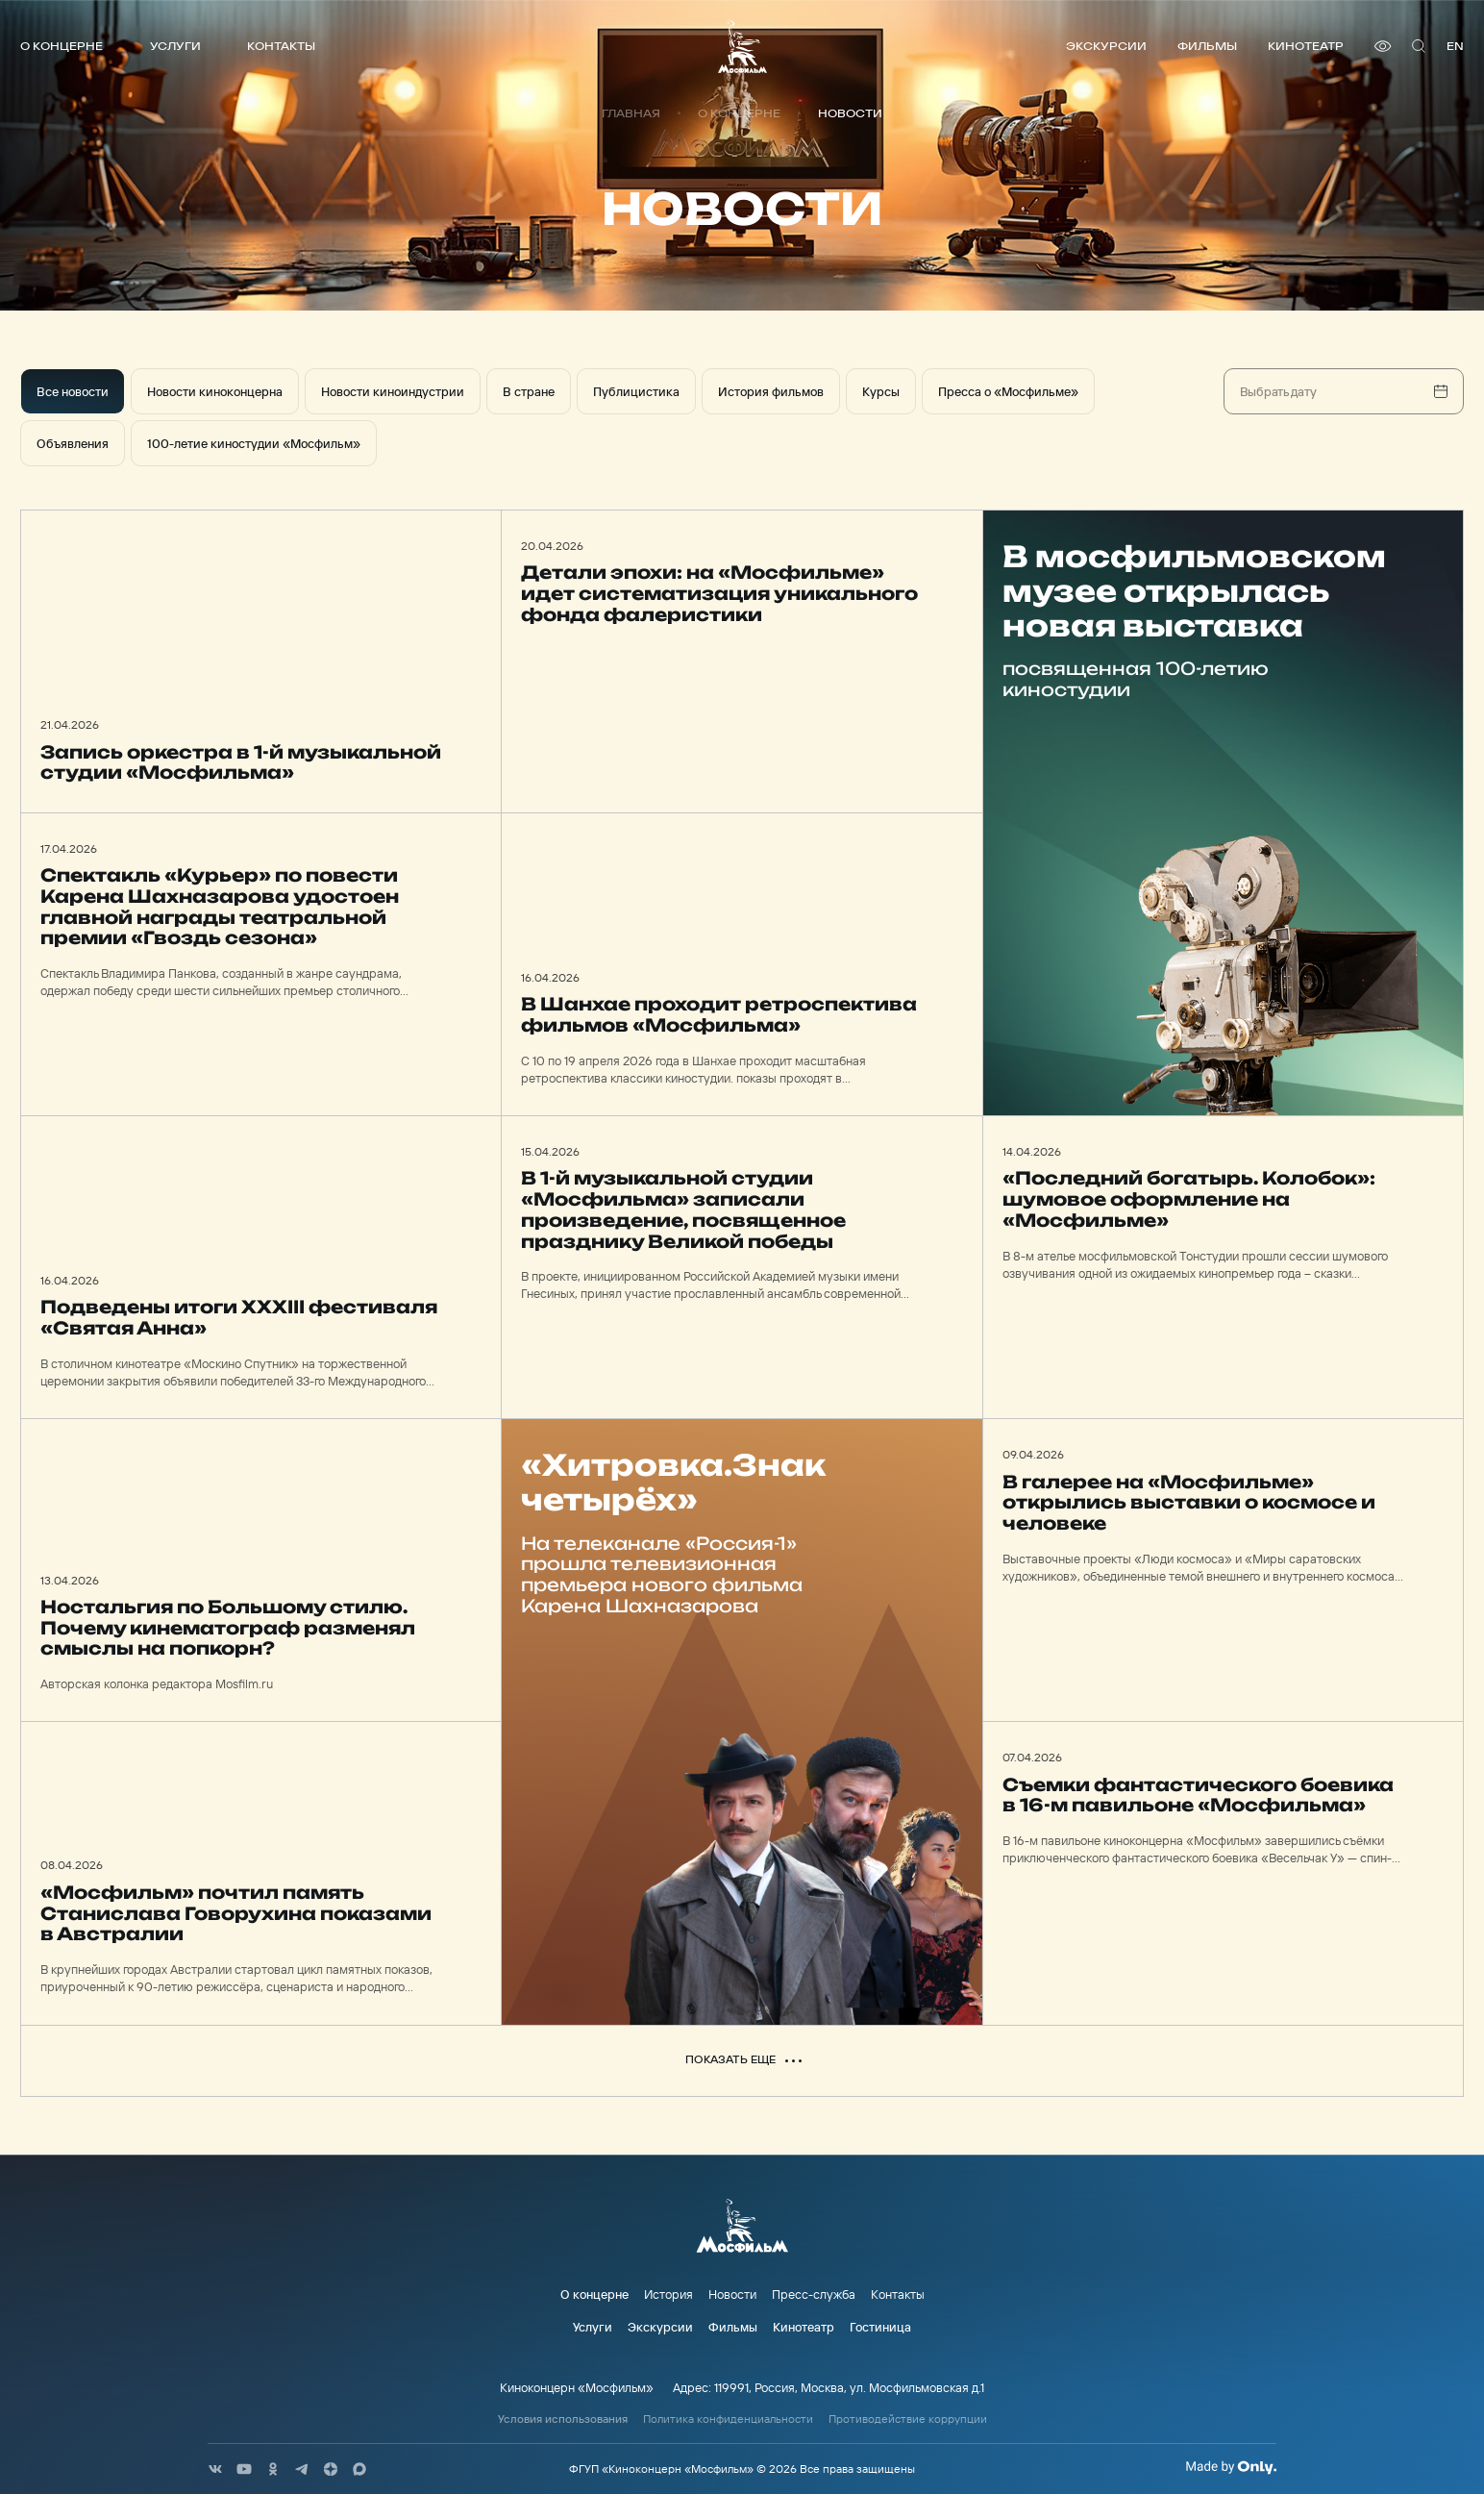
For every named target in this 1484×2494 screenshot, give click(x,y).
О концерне (61, 45)
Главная (631, 113)
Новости (732, 2294)
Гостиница (880, 2326)
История (668, 2294)
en (1455, 45)
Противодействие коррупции (908, 2419)
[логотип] (742, 46)
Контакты (281, 45)
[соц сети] (215, 2469)
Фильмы (1207, 45)
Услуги (175, 45)
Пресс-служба (813, 2294)
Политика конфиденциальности (728, 2419)
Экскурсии (1106, 45)
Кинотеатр (1306, 45)
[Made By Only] (1230, 2467)
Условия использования (563, 2419)
